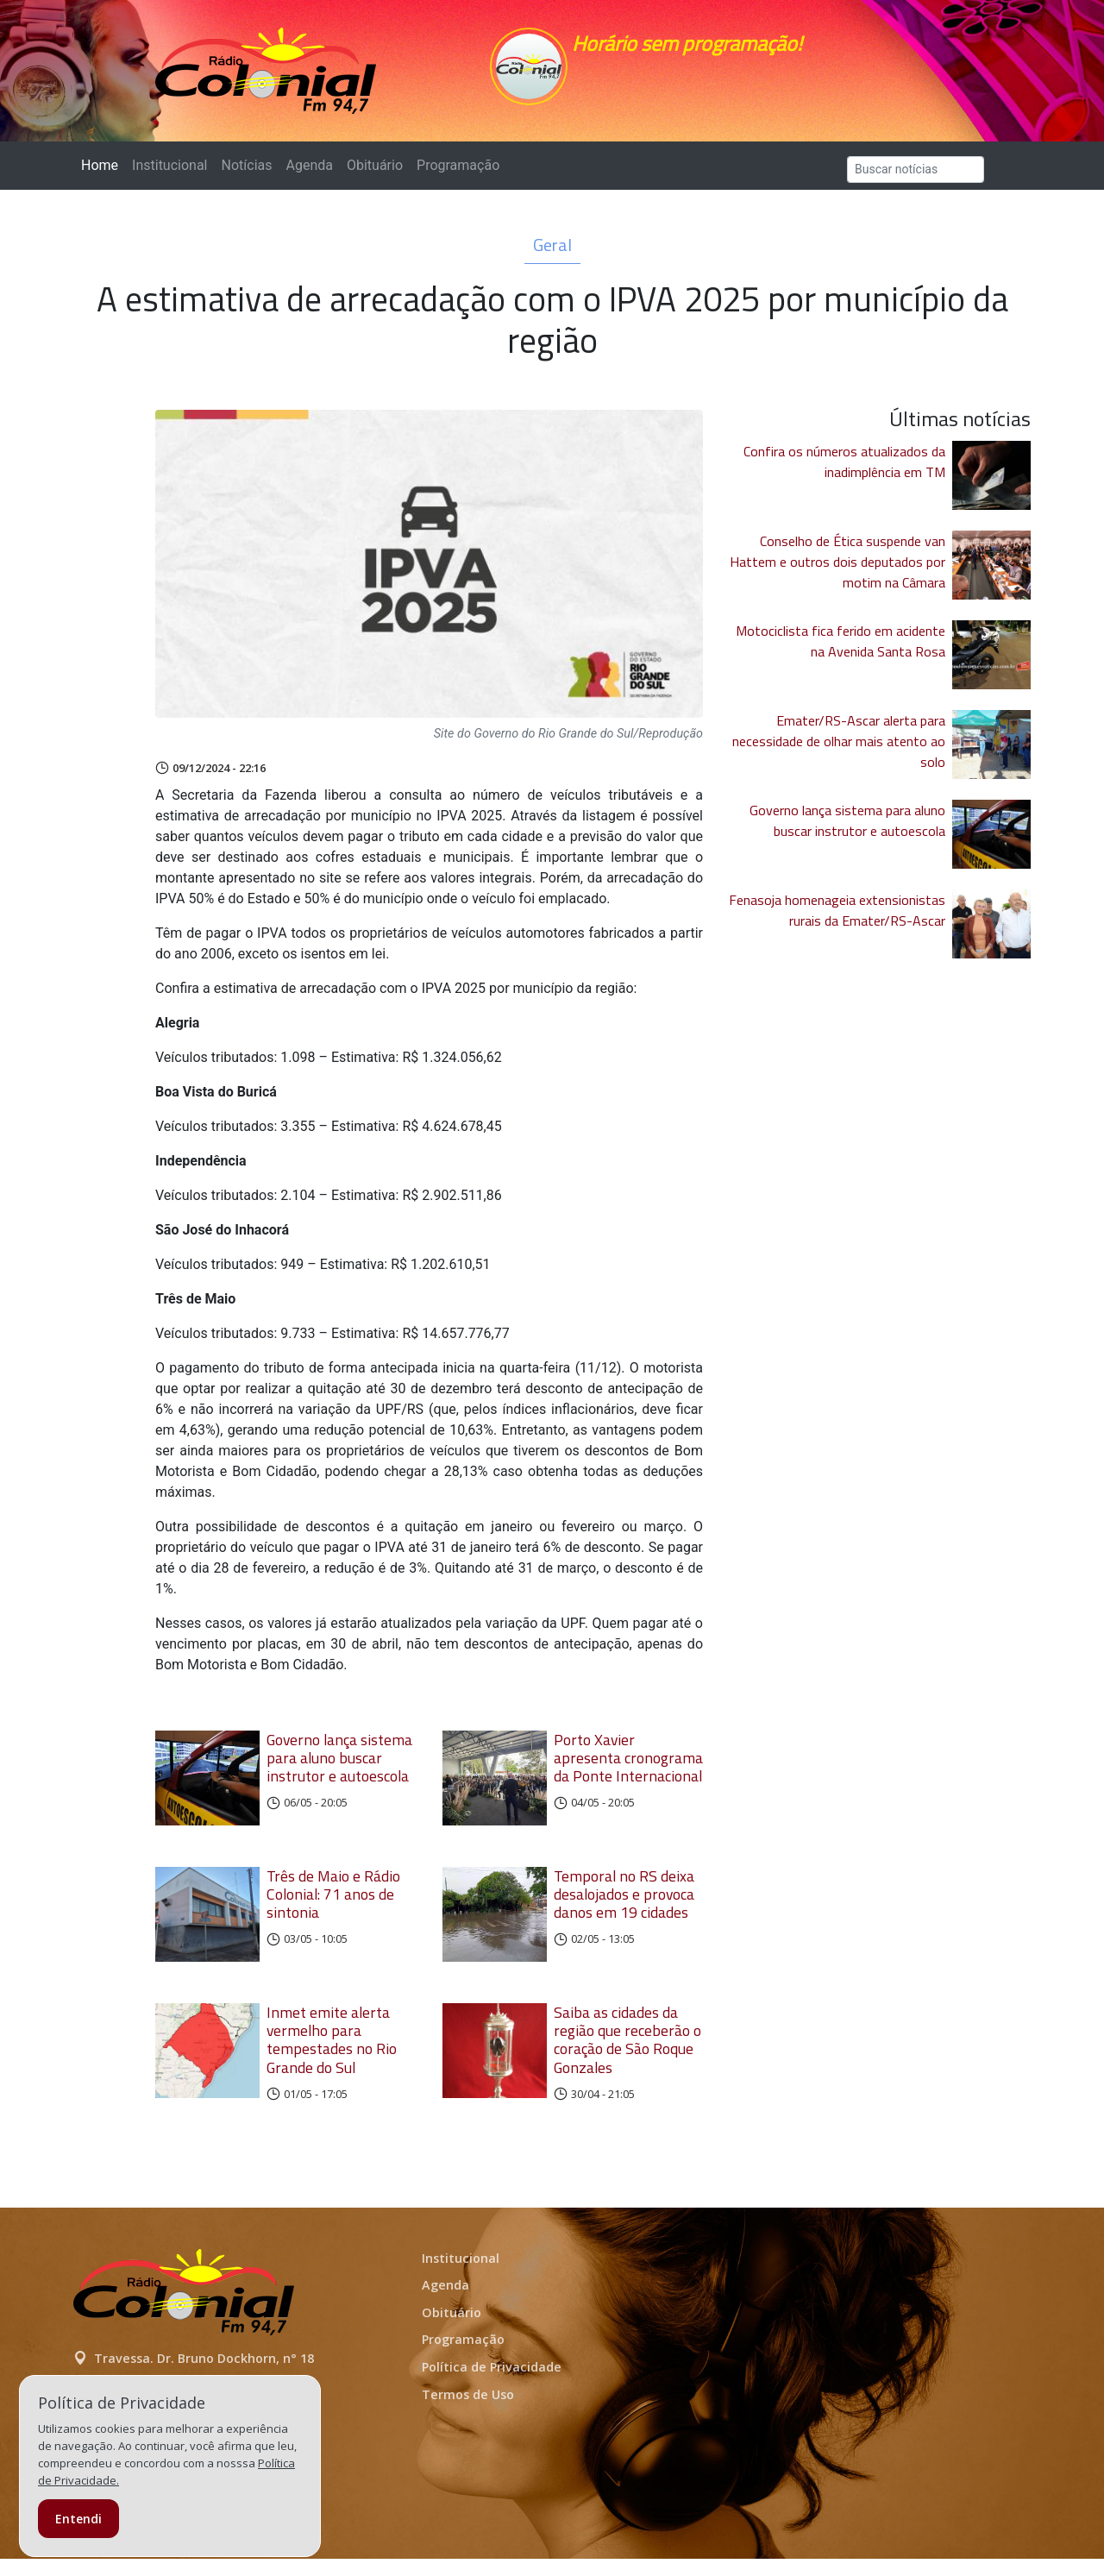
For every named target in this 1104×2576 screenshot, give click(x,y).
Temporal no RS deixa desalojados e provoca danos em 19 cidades (624, 1907)
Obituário (375, 174)
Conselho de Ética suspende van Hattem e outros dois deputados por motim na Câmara (837, 570)
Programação (458, 174)
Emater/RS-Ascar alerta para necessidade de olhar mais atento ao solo (838, 750)
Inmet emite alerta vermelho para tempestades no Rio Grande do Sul (332, 2056)
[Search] (915, 178)
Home (103, 173)
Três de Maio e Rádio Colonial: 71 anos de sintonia (333, 1907)
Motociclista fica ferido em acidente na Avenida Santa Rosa (840, 649)
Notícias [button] (247, 174)
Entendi (78, 2518)
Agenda (308, 174)
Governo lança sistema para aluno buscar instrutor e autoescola (339, 1766)
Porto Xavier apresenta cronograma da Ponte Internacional (628, 1766)
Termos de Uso (468, 2411)
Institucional (169, 174)
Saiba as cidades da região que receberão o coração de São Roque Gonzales (627, 2056)
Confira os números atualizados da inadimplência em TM (844, 470)
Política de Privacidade (491, 2384)
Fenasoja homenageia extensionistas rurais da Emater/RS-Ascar (837, 918)
